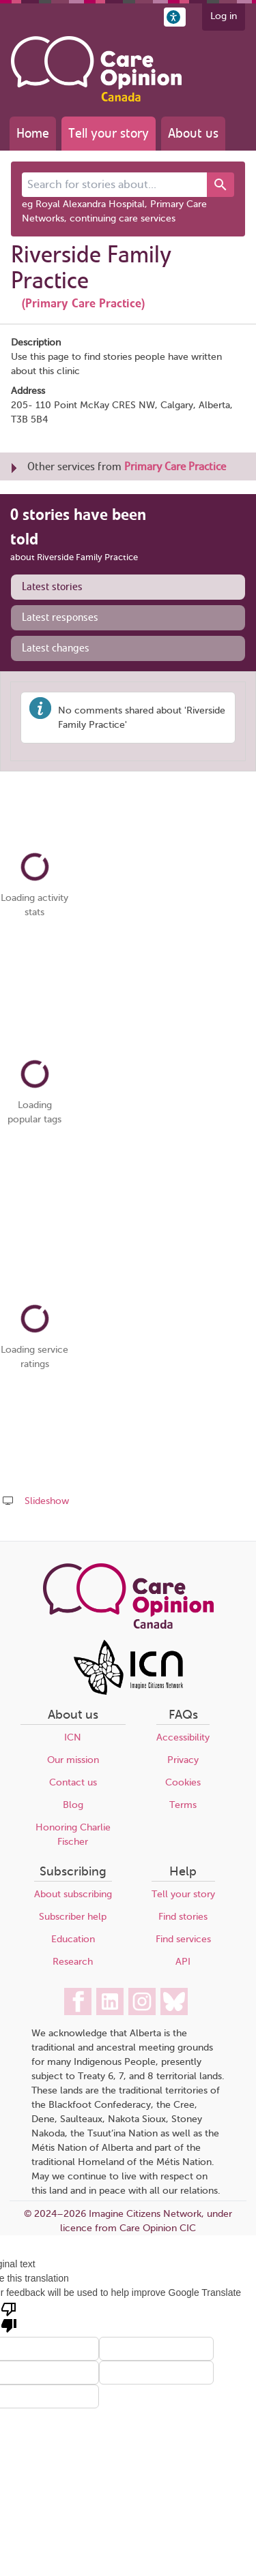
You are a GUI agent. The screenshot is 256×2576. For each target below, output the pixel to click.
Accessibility (183, 1737)
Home (32, 133)
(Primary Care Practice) (83, 303)
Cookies (183, 1782)
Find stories (183, 1917)
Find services (183, 1939)
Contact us (73, 1782)
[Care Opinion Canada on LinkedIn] (110, 2001)
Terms (183, 1805)
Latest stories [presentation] (52, 587)
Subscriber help (72, 1917)
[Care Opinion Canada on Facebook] (77, 2001)
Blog (73, 1805)
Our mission (73, 1760)
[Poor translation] (9, 2316)
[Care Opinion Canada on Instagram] (142, 2001)
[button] (175, 17)
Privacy (183, 1760)
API (182, 1962)
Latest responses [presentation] (60, 617)
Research (73, 1962)
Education (73, 1939)
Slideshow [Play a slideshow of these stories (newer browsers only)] (47, 1501)
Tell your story (108, 133)
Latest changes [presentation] (55, 648)
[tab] (128, 587)
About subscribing (73, 1894)
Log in (223, 16)
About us (193, 133)
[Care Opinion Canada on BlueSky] (174, 2001)
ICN (72, 1737)
